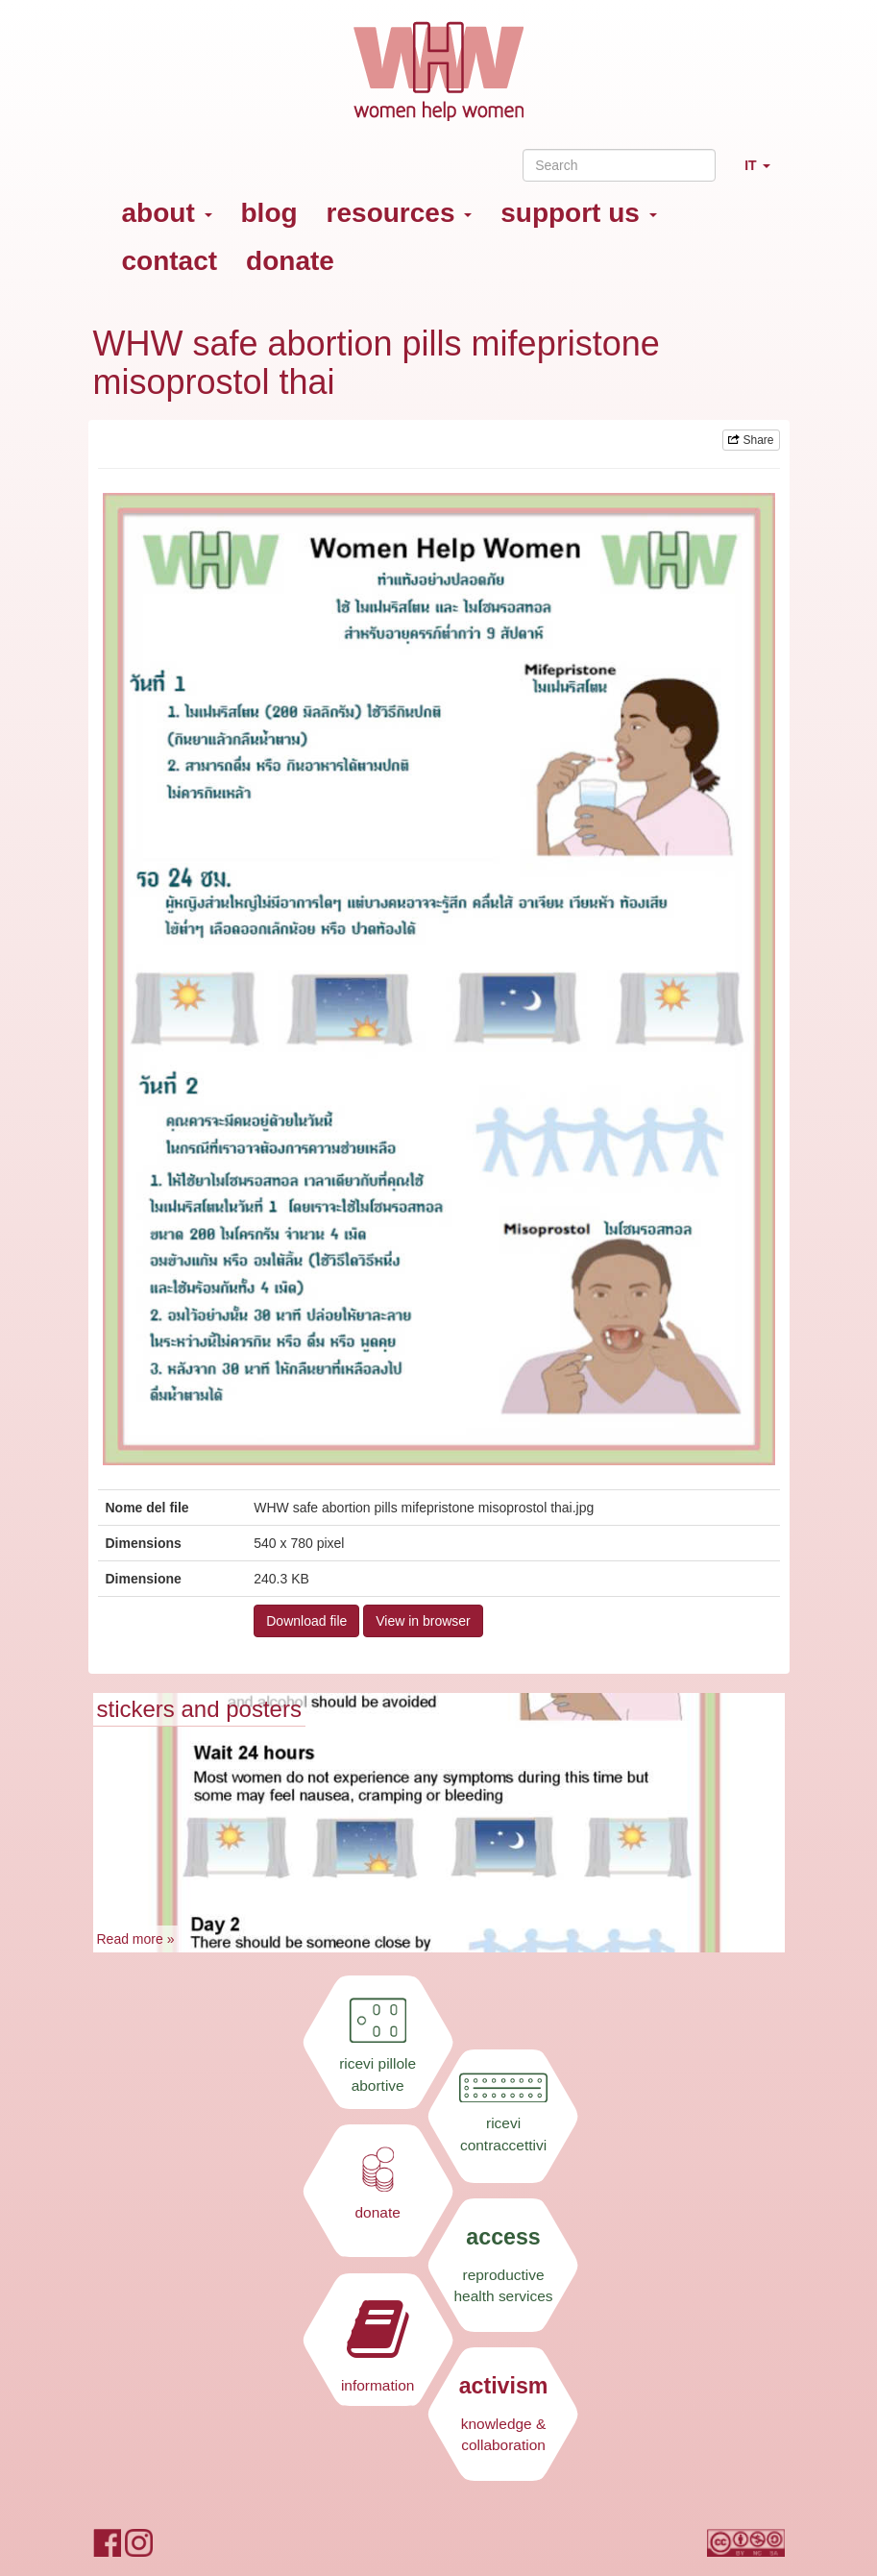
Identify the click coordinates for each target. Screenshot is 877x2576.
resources (400, 213)
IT (764, 173)
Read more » (136, 1939)
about (167, 213)
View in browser (423, 1621)
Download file (306, 1621)
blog (269, 213)
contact (170, 261)
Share (750, 440)
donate (290, 261)
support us (578, 213)
